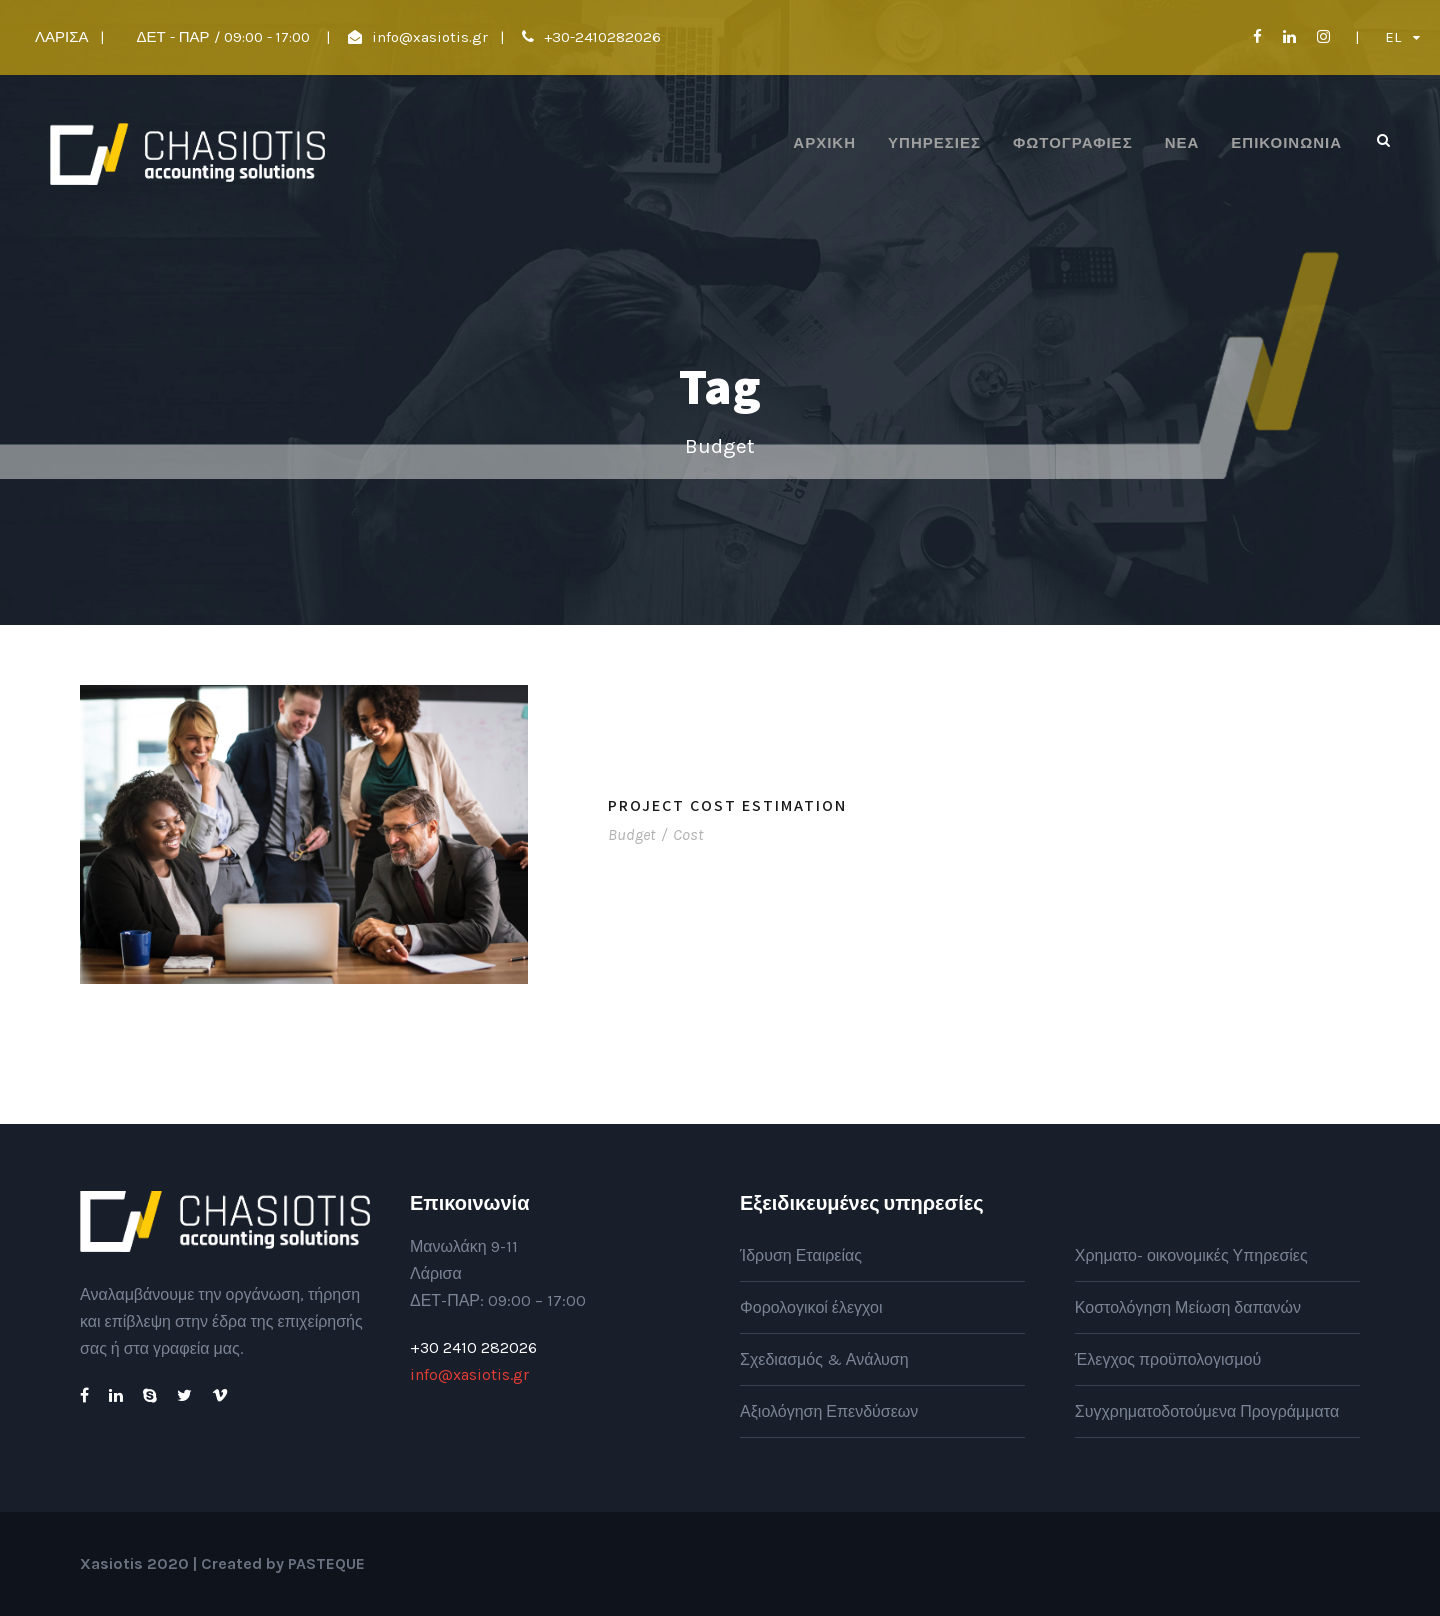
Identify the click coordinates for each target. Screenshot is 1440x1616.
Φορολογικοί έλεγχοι (811, 1307)
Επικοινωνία (1286, 143)
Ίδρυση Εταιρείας (801, 1255)
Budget (631, 834)
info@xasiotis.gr (430, 37)
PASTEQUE (326, 1563)
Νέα (1182, 143)
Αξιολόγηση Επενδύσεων (829, 1411)
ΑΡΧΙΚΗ (824, 143)
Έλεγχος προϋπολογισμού (1168, 1359)
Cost (688, 834)
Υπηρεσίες (934, 143)
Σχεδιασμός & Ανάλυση (824, 1359)
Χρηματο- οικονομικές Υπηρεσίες (1191, 1255)
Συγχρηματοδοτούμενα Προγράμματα (1207, 1411)
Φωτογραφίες (1073, 143)
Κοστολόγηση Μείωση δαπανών (1188, 1307)
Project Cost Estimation (727, 805)
